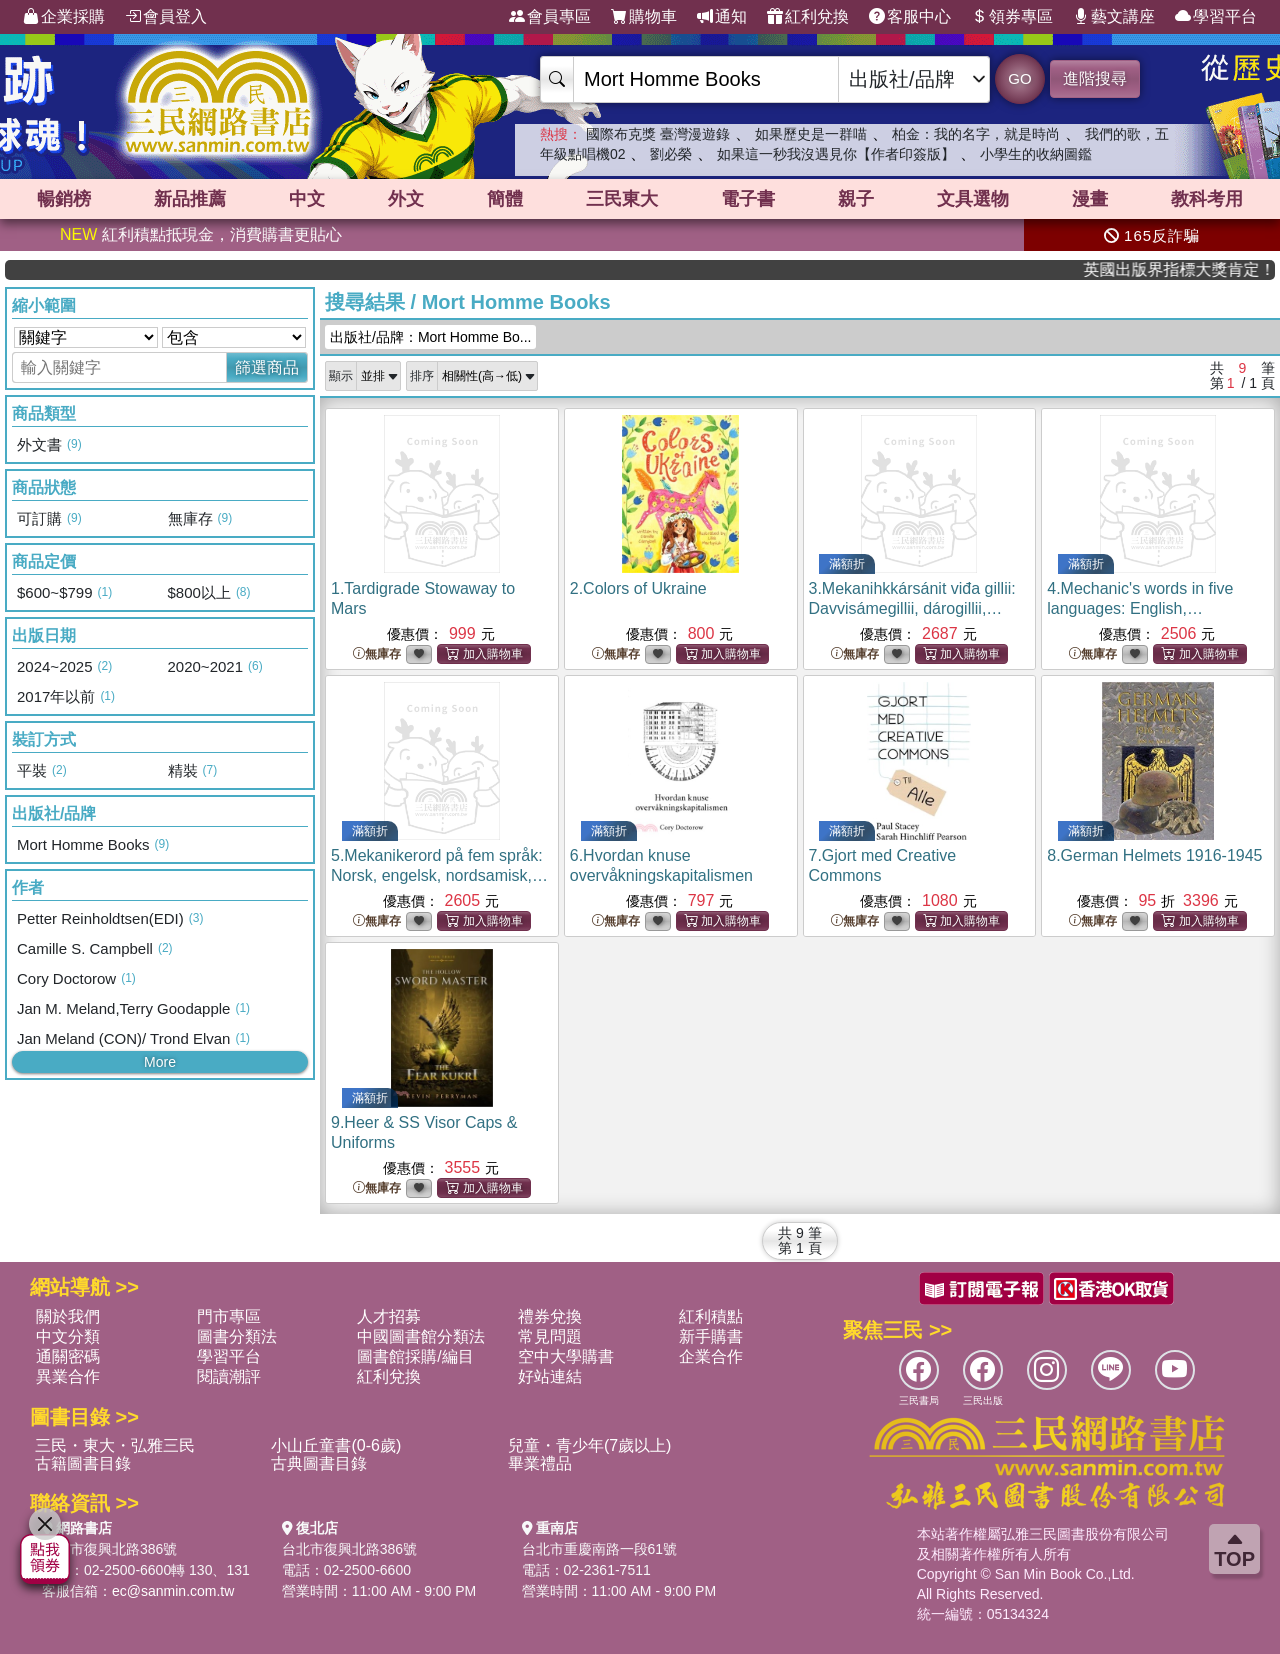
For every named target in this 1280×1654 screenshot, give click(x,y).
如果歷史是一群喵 (811, 134)
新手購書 (711, 1336)
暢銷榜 (64, 199)
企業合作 (711, 1356)
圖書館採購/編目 (415, 1356)
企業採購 (64, 17)
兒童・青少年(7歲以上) (590, 1445)
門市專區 (229, 1316)
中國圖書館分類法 (421, 1336)
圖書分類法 (237, 1336)
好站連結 (550, 1376)
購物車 (644, 17)
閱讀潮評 (229, 1376)
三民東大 (622, 199)
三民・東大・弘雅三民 (115, 1445)
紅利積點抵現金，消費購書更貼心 (201, 234)
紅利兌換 (808, 17)
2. (638, 588)
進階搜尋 (1095, 78)
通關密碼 (68, 1356)
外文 (406, 199)
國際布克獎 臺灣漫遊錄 (658, 134)
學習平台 (1216, 17)
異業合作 (68, 1376)
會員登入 (166, 17)
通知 (722, 17)
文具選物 (973, 199)
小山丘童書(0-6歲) (336, 1445)
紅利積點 (711, 1316)
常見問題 (550, 1336)
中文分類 (68, 1336)
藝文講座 (1114, 17)
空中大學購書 (566, 1356)
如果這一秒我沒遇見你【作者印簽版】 (836, 154)
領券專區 (1012, 17)
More (160, 1062)
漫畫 (1090, 199)
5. (439, 875)
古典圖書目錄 (319, 1463)
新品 (190, 199)
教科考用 (1207, 199)
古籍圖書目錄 (83, 1463)
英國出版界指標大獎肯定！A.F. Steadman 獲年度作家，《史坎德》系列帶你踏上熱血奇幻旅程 (1203, 269)
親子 (856, 199)
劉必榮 (671, 154)
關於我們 (68, 1316)
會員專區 (550, 17)
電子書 (748, 199)
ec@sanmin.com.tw (173, 1591)
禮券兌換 (550, 1316)
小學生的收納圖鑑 (1036, 154)
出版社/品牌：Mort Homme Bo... (430, 337)
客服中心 (910, 17)
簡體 (505, 199)
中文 (307, 199)
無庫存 (377, 654)
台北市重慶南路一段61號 (600, 1549)
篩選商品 (267, 367)
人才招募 (389, 1316)
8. (1154, 855)
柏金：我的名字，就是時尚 (976, 134)
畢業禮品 (540, 1463)
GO (1019, 78)
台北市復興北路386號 (109, 1549)
